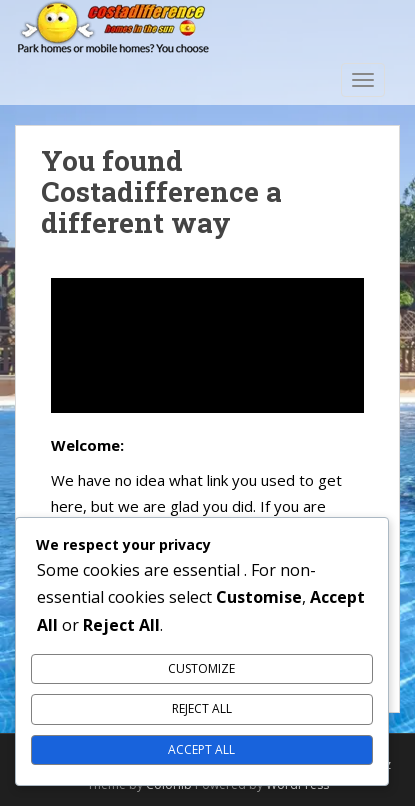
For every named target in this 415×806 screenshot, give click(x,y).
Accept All (201, 749)
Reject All (202, 708)
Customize (201, 668)
